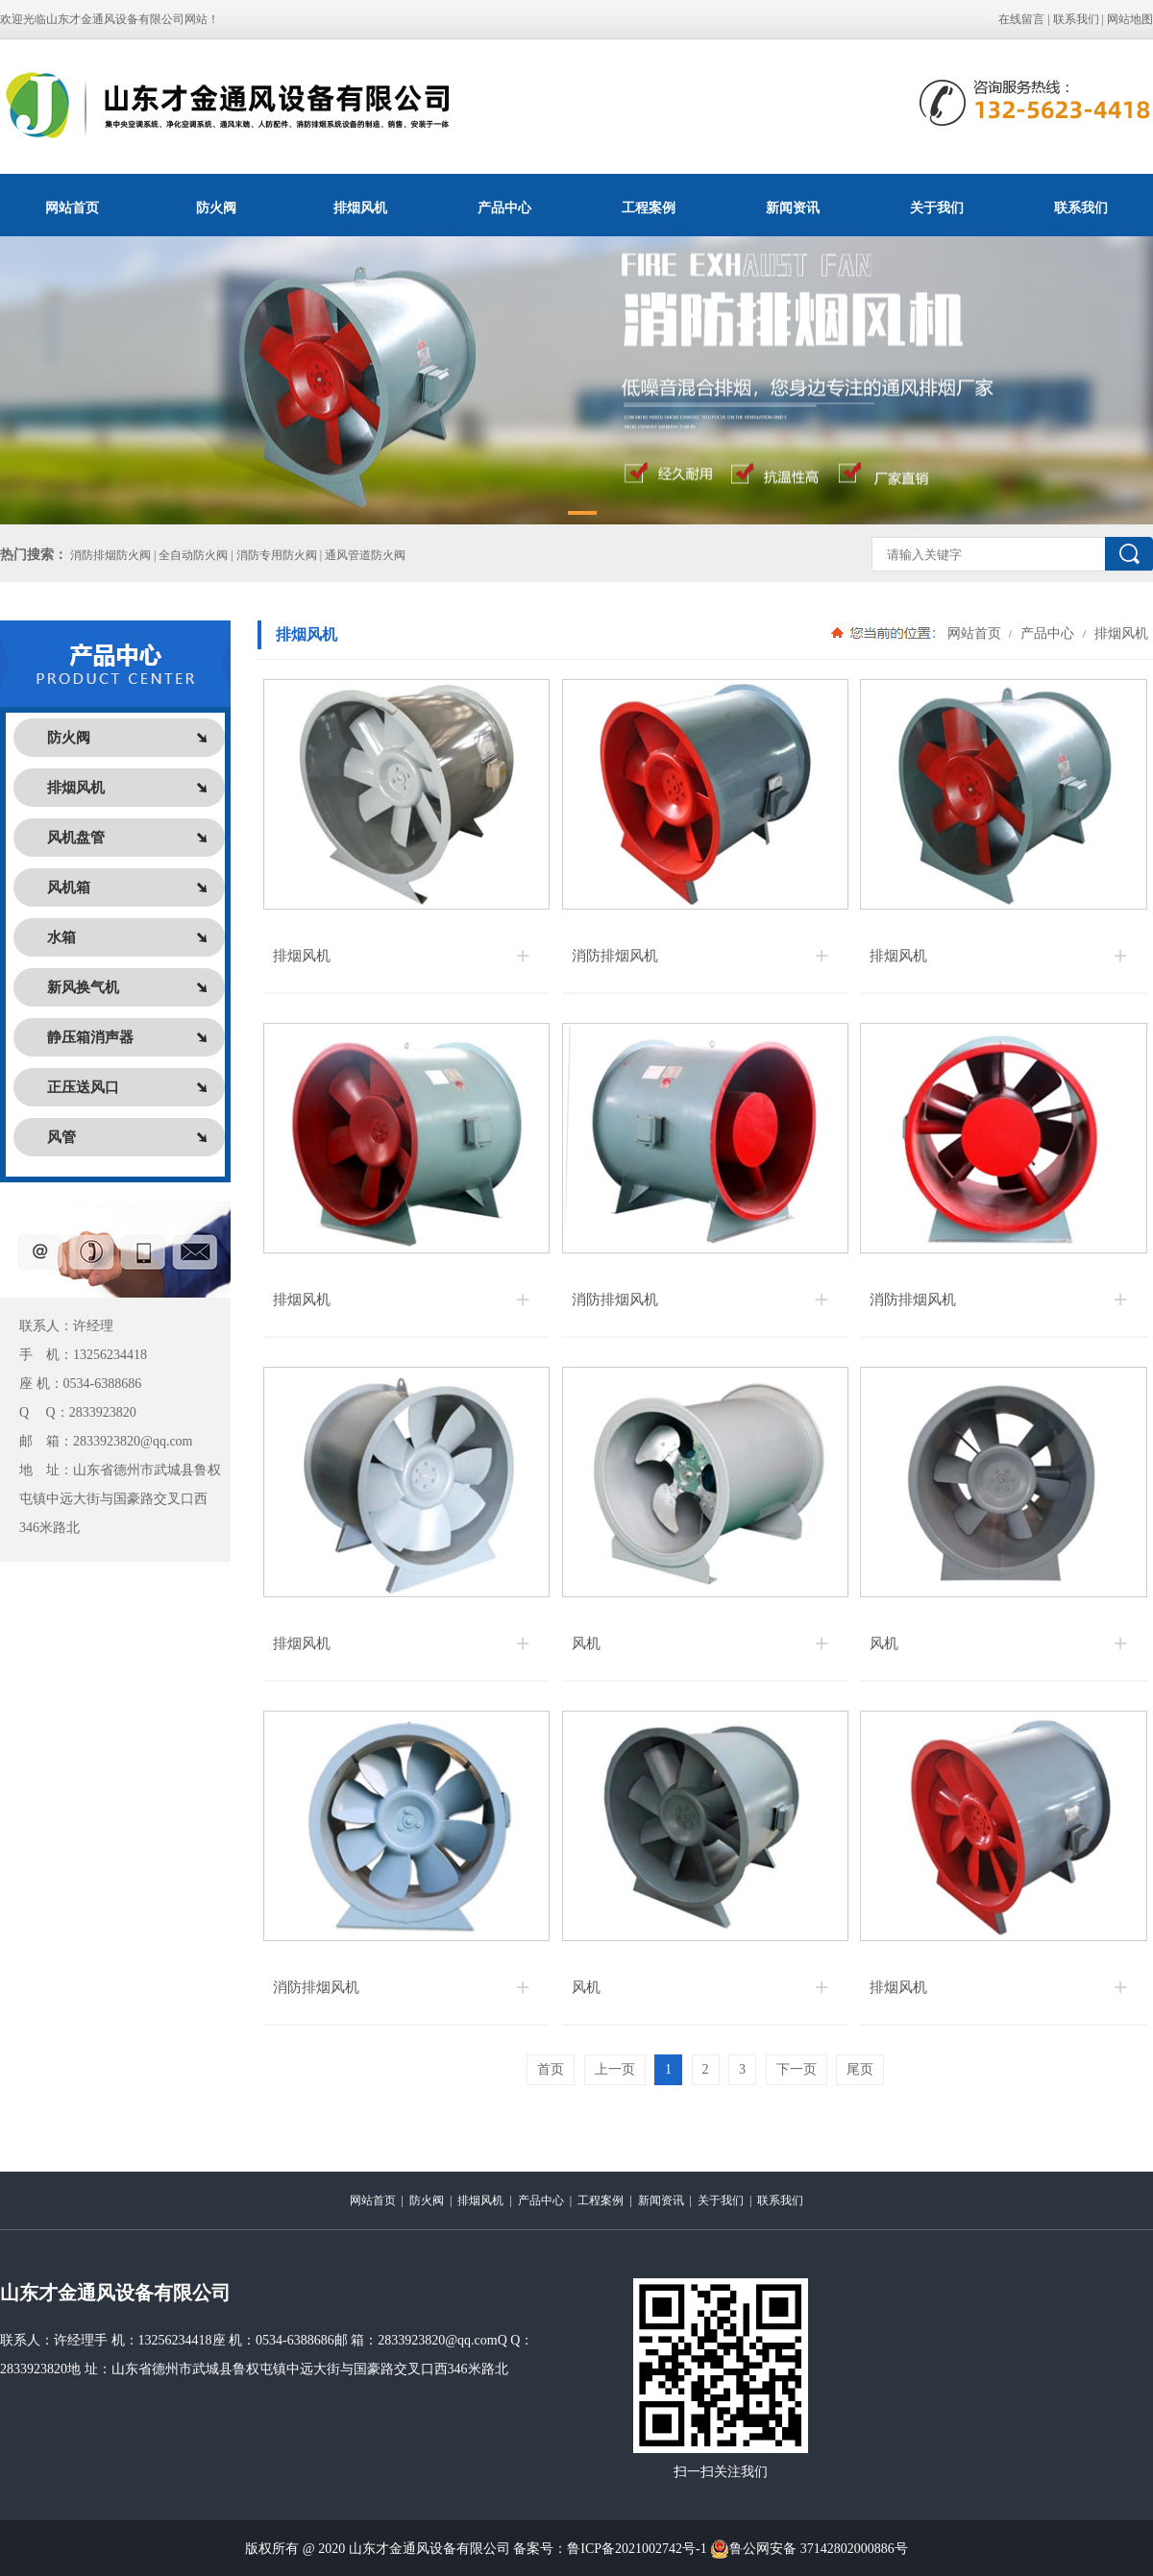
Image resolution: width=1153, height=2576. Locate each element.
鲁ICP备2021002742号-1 (636, 2548)
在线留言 (1021, 19)
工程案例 (648, 207)
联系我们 (1076, 19)
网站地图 (1130, 19)
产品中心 (504, 207)
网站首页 (72, 207)
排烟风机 (360, 207)
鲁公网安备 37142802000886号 (809, 2549)
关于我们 (937, 207)
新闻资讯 (793, 207)
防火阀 (216, 207)
